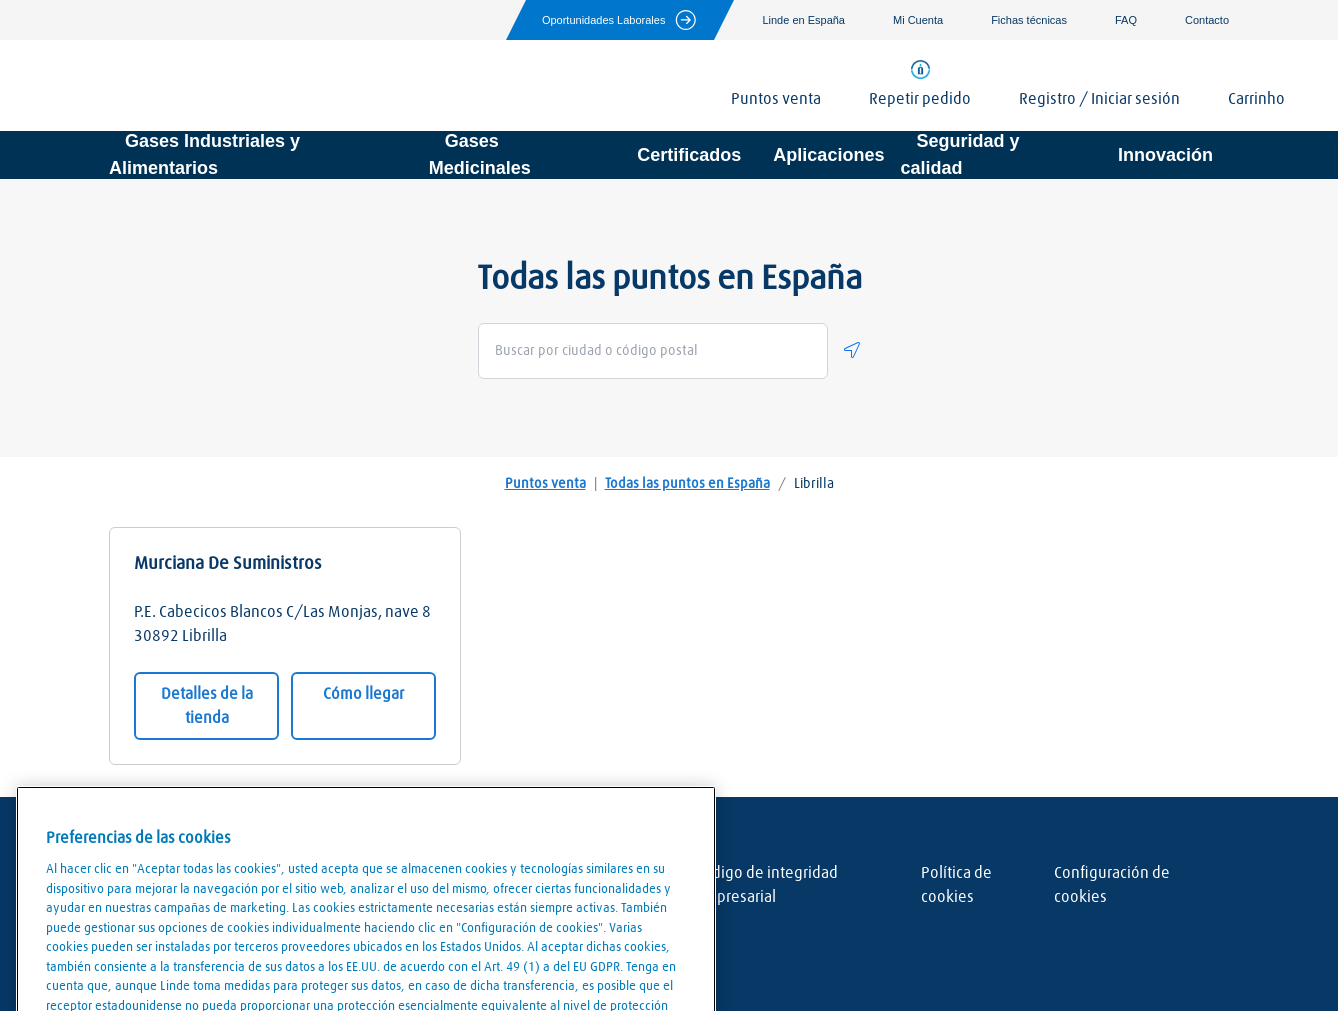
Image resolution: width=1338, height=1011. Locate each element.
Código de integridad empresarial (766, 885)
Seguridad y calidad (959, 154)
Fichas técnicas (1029, 20)
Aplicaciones (828, 155)
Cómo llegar (363, 694)
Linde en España (803, 20)
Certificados (689, 155)
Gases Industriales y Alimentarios (204, 154)
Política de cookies (956, 885)
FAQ (1126, 20)
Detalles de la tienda (207, 706)
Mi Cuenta (918, 20)
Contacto (1207, 20)
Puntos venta (545, 484)
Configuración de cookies (1112, 885)
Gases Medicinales (480, 154)
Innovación (1165, 155)
